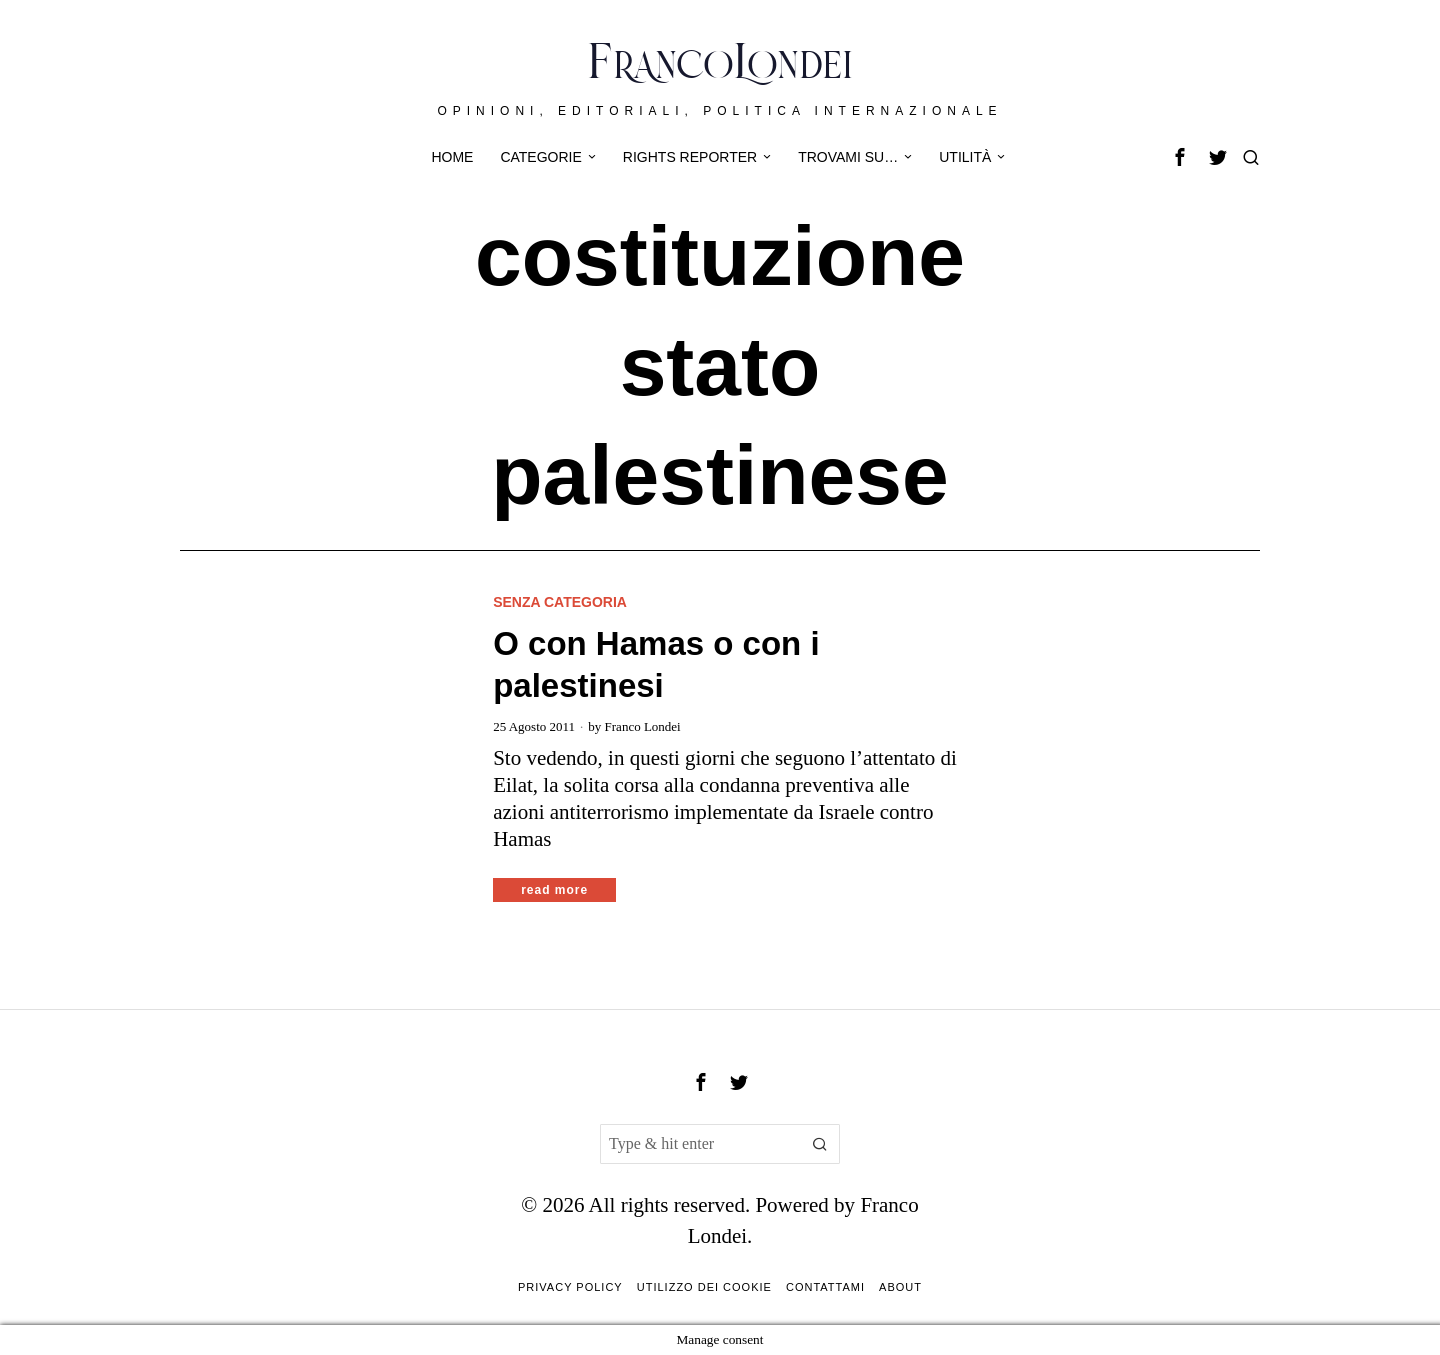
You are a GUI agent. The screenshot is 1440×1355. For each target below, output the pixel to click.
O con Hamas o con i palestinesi (656, 665)
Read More (554, 890)
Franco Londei (643, 726)
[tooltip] (1180, 157)
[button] (820, 1144)
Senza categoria (560, 602)
